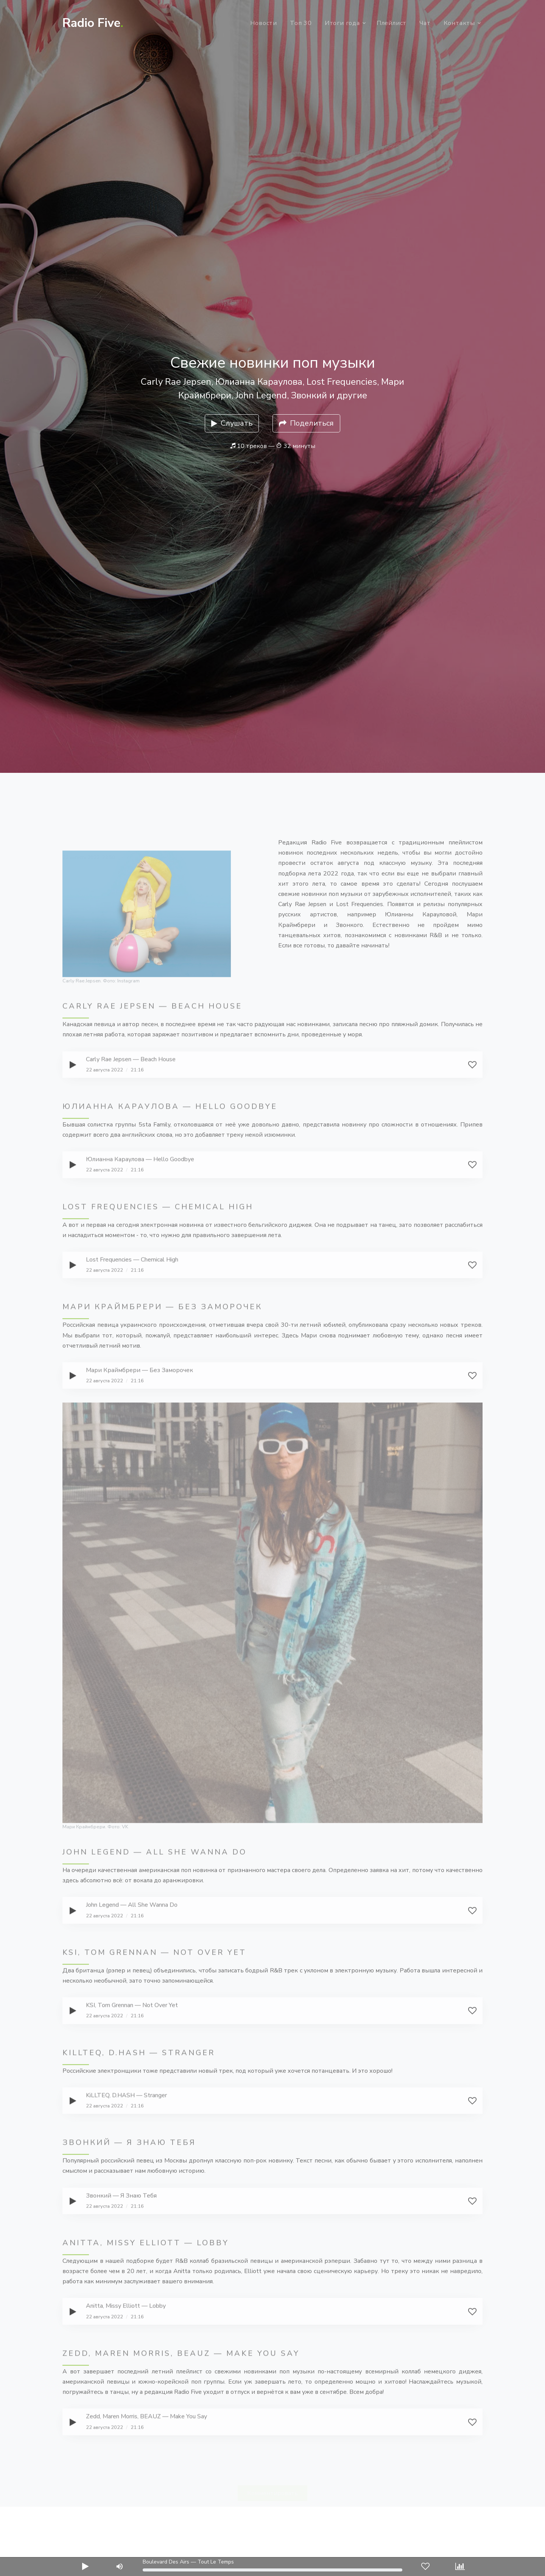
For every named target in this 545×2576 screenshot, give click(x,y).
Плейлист (391, 23)
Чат (424, 23)
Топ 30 (301, 23)
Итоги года (342, 23)
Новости (263, 23)
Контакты (459, 23)
